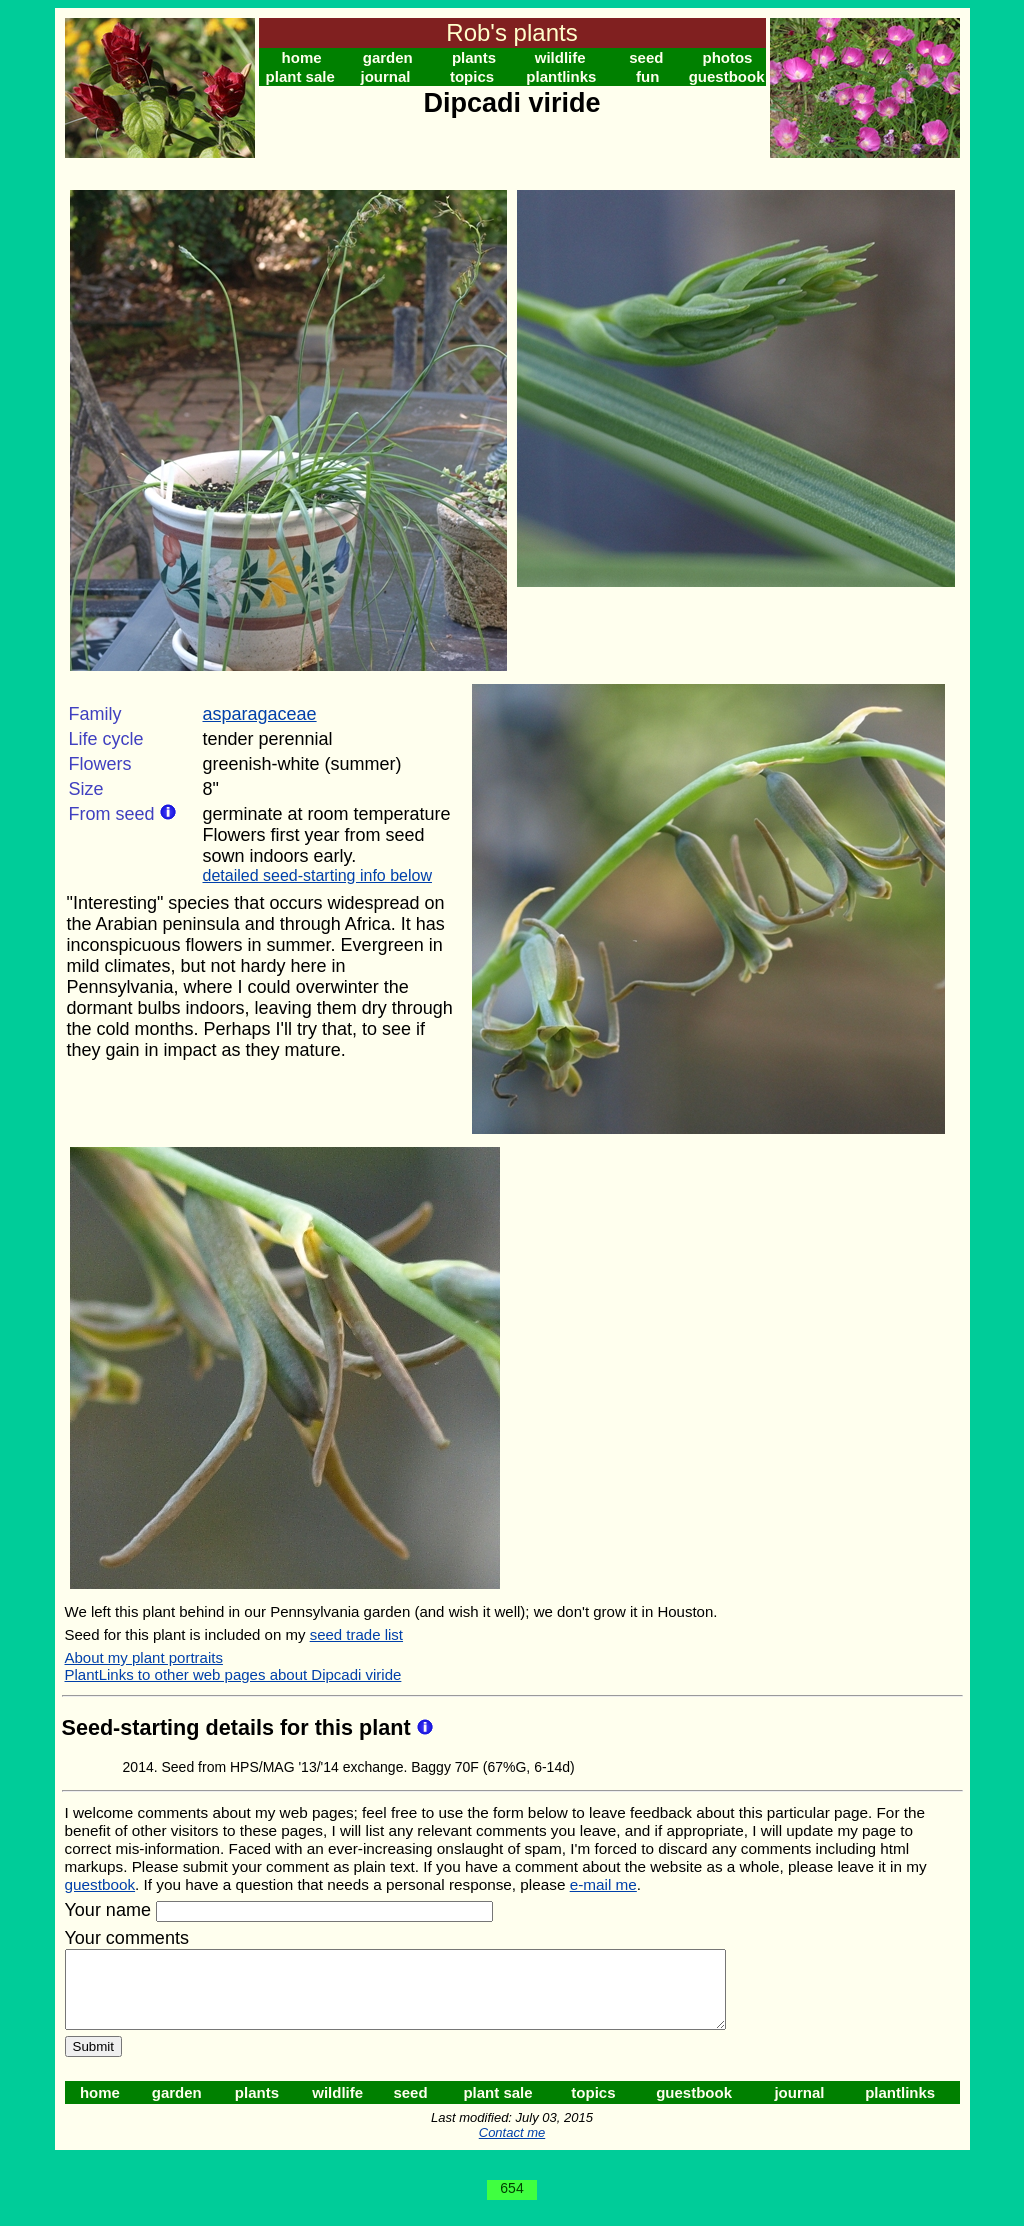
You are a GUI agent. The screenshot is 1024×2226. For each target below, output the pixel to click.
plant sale (300, 76)
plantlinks (561, 76)
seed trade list (356, 1634)
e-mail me (603, 1884)
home (302, 57)
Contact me (512, 2147)
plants (474, 57)
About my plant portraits (144, 1657)
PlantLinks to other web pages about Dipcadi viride (233, 1674)
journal (385, 76)
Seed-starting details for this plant (239, 1727)
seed (646, 57)
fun (647, 76)
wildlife (560, 57)
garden (388, 57)
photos (727, 57)
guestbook (727, 76)
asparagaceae (260, 714)
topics (472, 76)
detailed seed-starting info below (317, 875)
